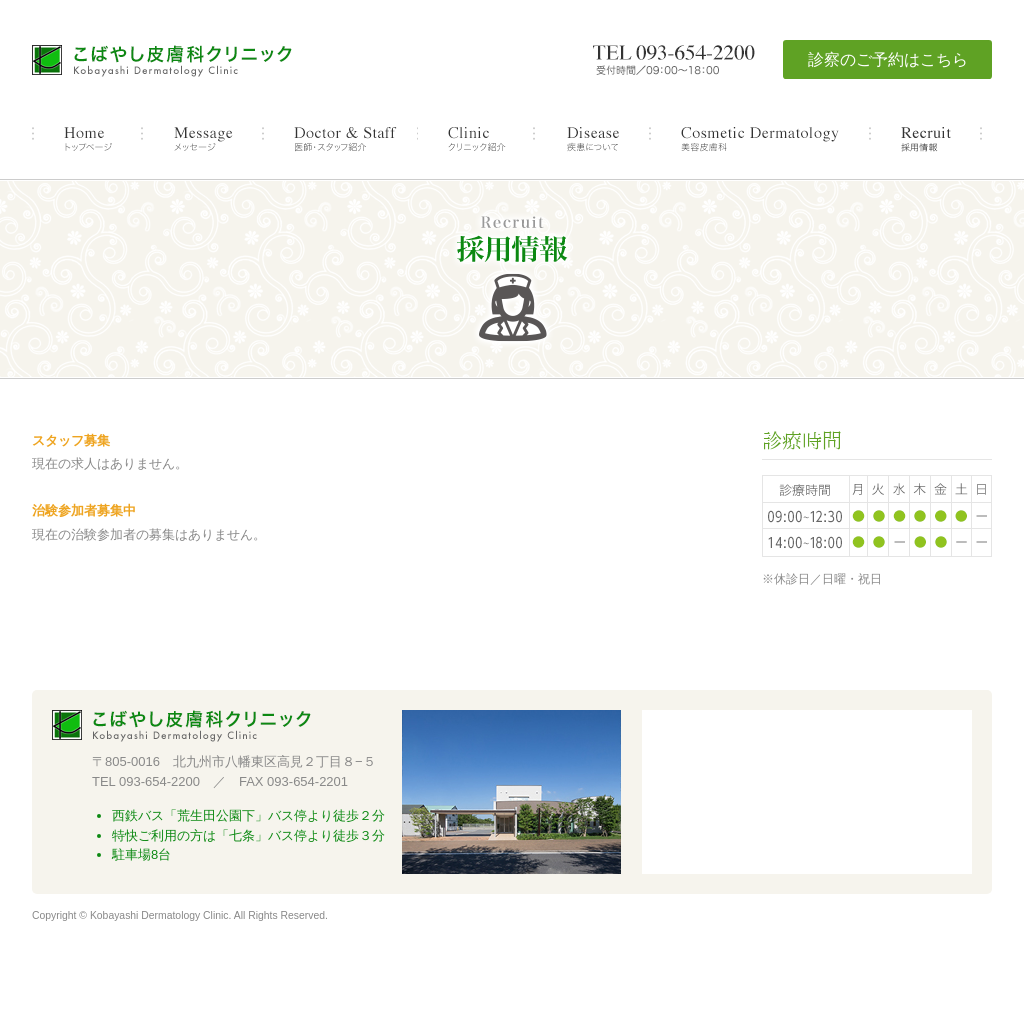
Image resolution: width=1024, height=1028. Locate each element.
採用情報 (926, 139)
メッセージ (202, 139)
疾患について (592, 139)
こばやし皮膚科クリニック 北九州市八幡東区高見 (162, 62)
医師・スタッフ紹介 (340, 139)
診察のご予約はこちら (888, 59)
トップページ (87, 139)
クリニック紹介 (475, 139)
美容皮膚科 (760, 139)
